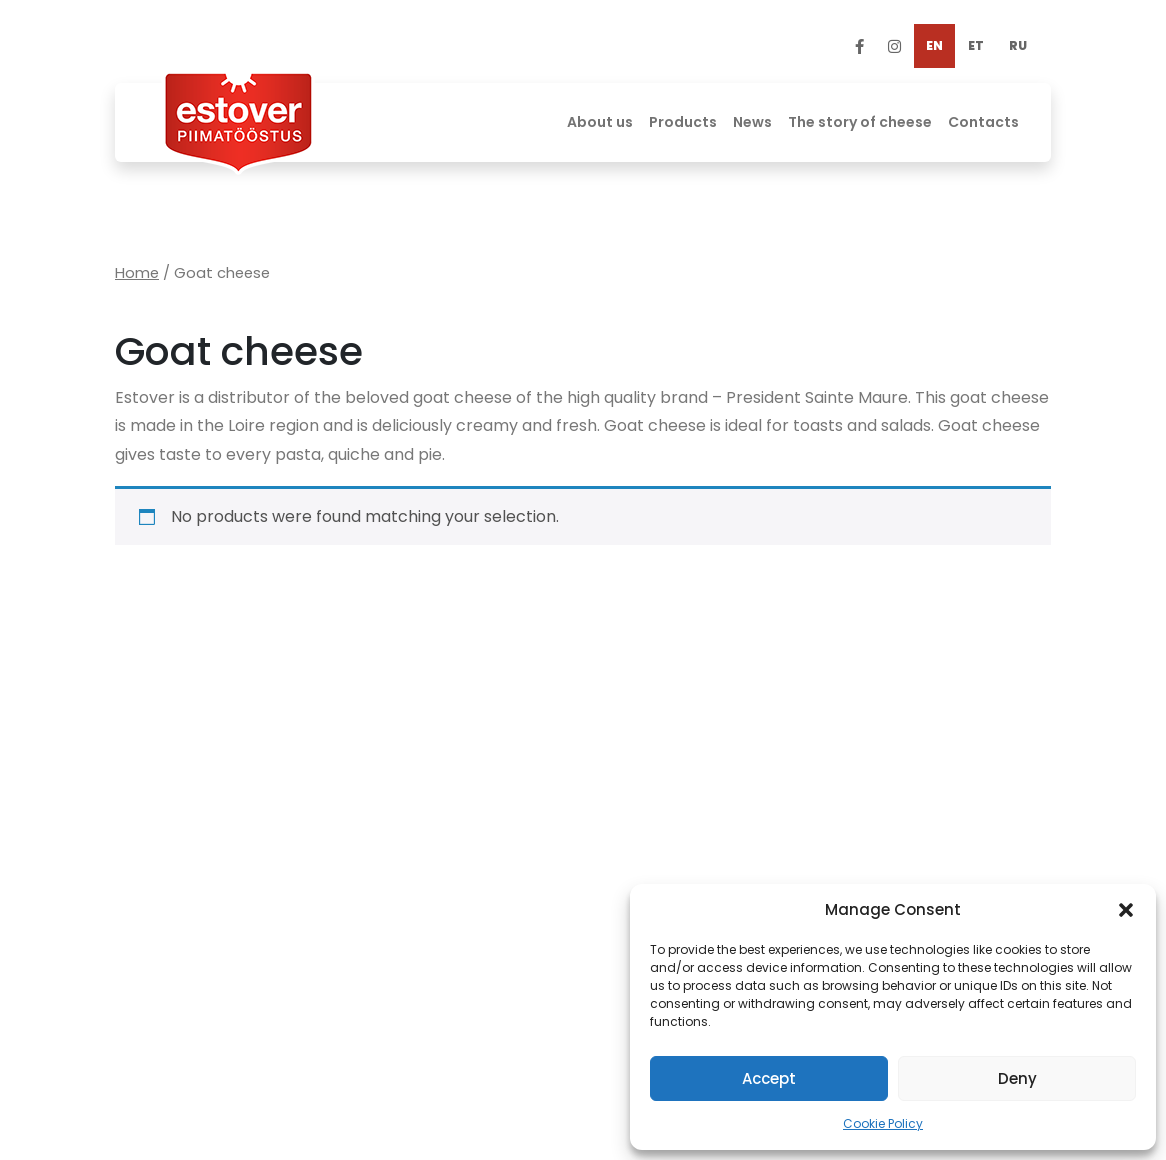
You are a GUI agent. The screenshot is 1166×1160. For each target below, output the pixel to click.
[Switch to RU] (1018, 46)
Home (137, 273)
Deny (1017, 1078)
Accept (769, 1078)
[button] (1126, 910)
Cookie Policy (883, 1123)
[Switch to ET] (976, 46)
